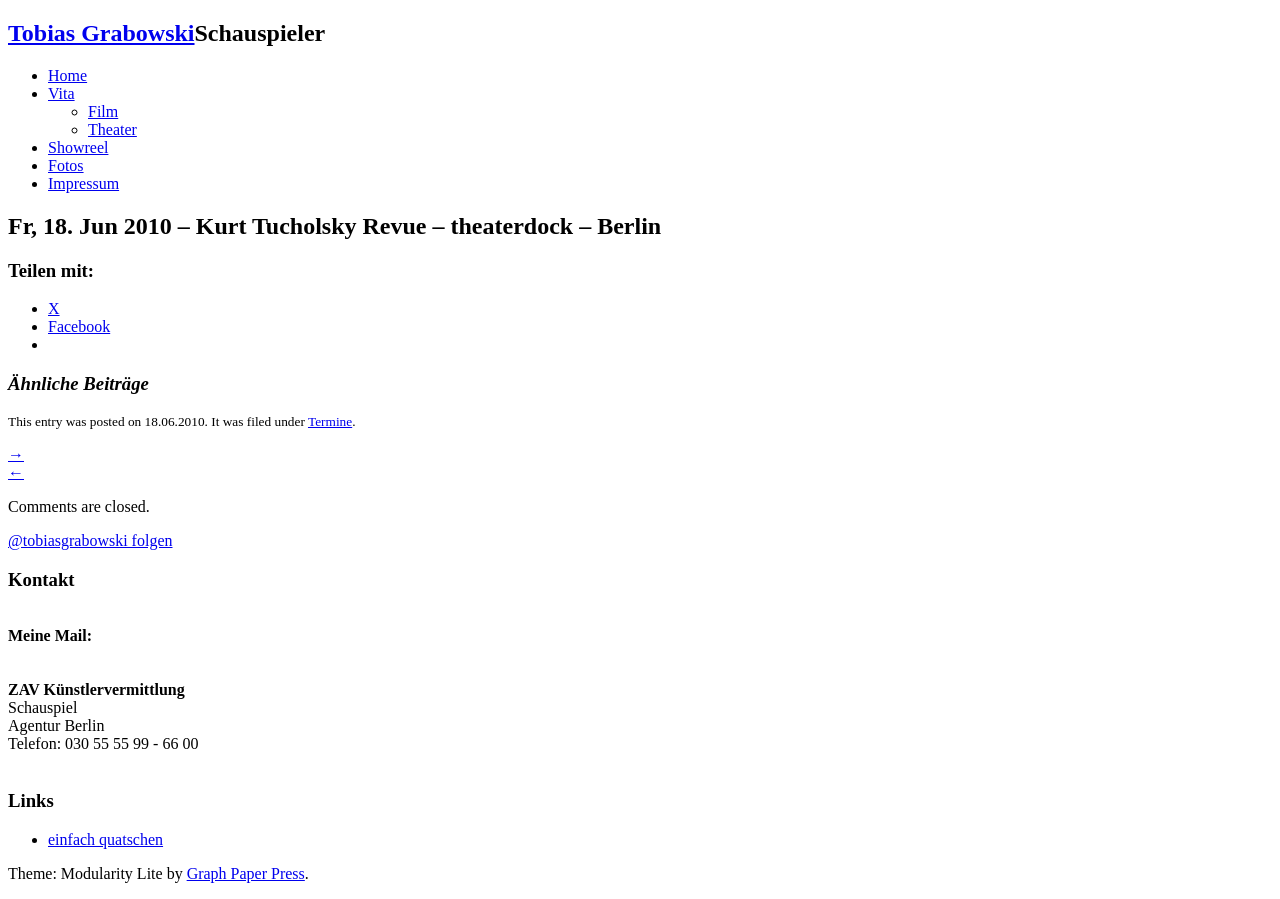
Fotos (66, 165)
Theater (112, 129)
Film (103, 111)
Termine (330, 421)
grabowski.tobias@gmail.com (104, 653)
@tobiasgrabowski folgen (90, 540)
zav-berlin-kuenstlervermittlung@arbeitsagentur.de (171, 761)
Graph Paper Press (246, 873)
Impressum (83, 183)
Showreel (78, 147)
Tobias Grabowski (101, 33)
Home (67, 75)
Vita (61, 93)
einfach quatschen (105, 839)
